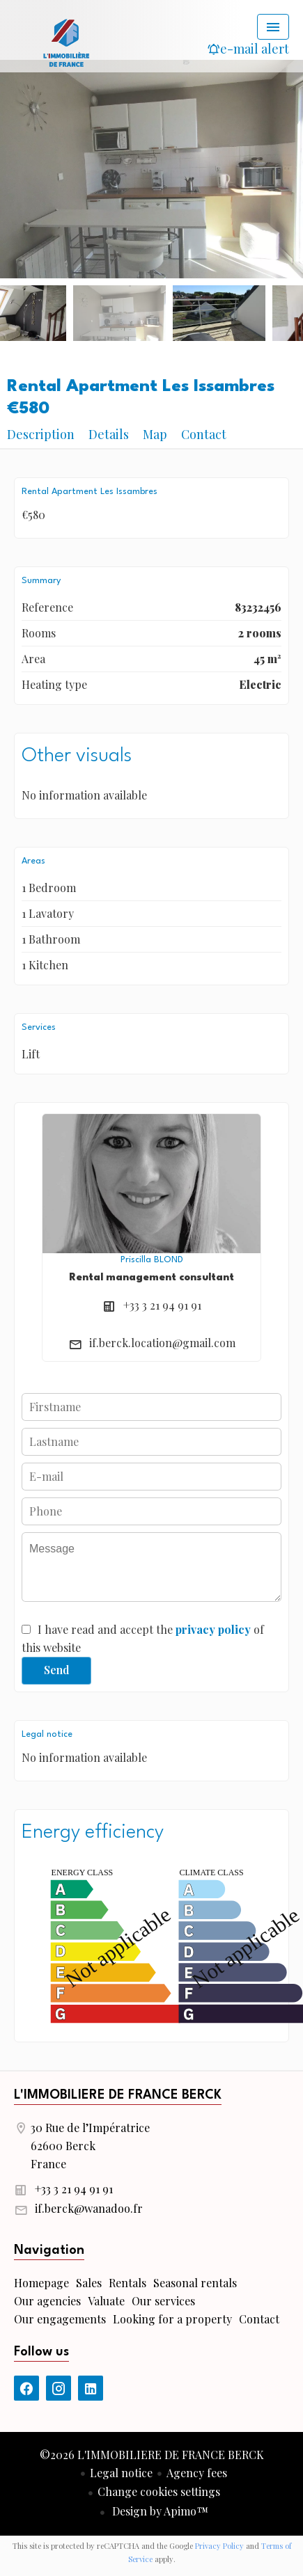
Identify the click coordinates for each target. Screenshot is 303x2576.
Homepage (66, 42)
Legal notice (121, 2472)
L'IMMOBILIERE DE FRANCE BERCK (118, 2095)
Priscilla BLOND (152, 1259)
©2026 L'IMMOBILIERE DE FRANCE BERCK (152, 2454)
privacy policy (213, 1629)
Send (57, 1669)
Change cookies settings (159, 2491)
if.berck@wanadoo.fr (89, 2208)
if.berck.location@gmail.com (162, 1342)
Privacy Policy (219, 2546)
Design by (158, 2511)
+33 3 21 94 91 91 (162, 1305)
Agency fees (196, 2472)
